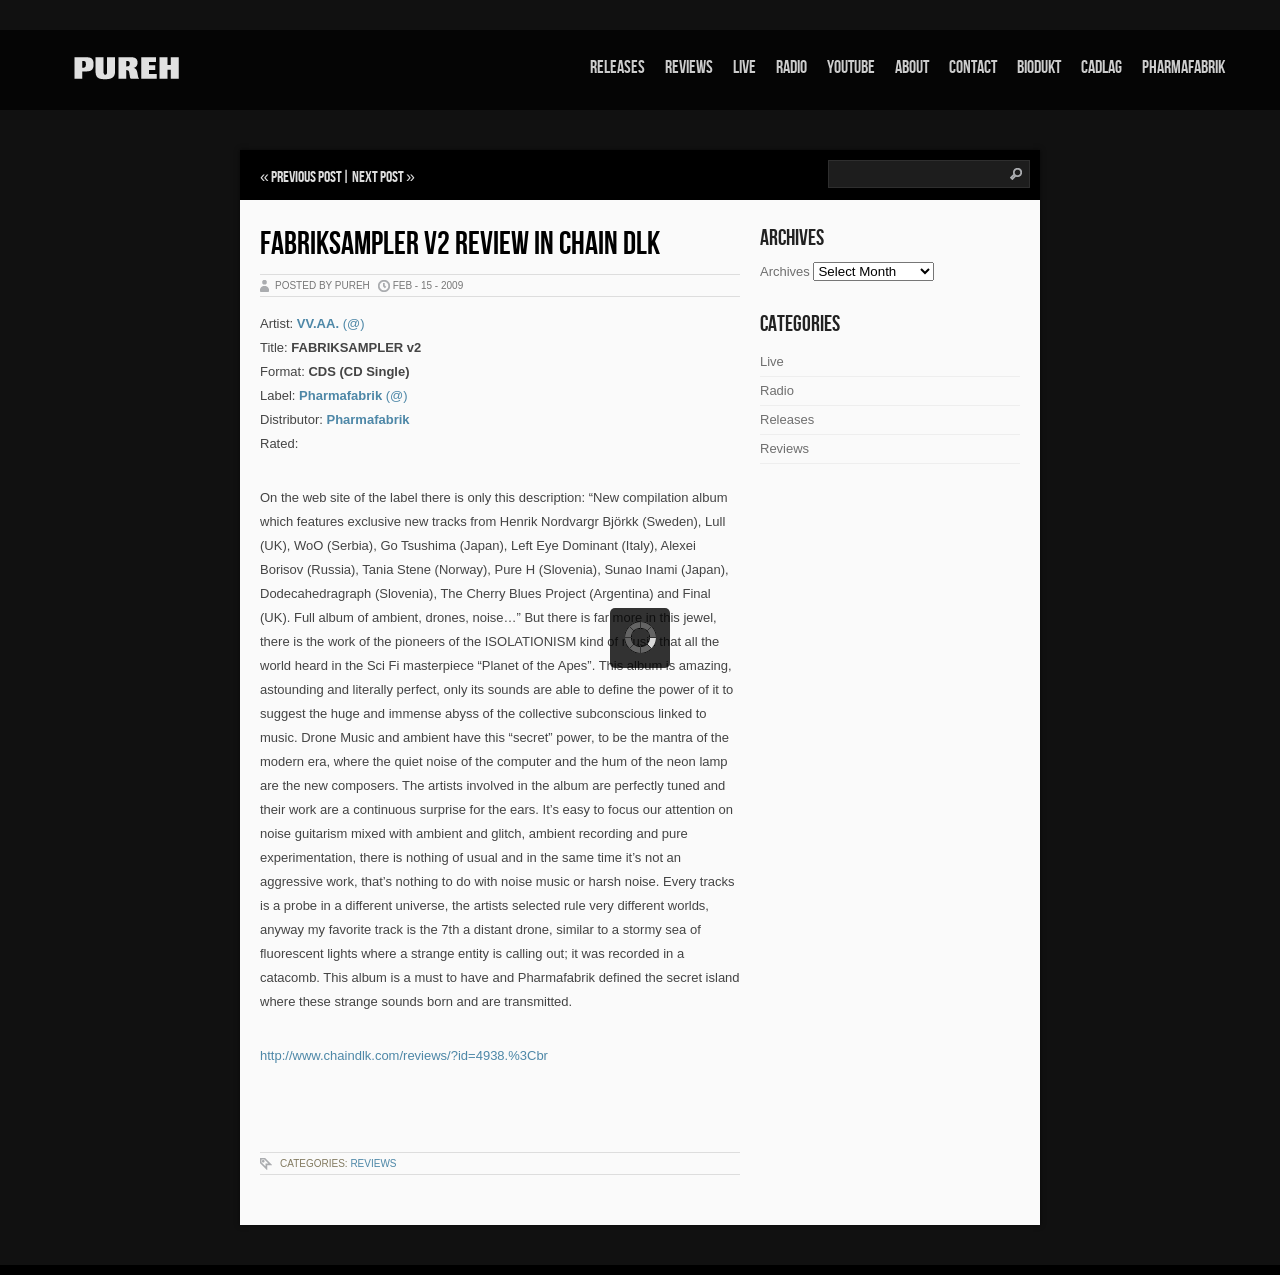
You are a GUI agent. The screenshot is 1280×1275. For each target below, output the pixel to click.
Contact (973, 67)
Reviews (689, 67)
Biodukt (1039, 67)
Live (744, 67)
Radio (791, 67)
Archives (785, 271)
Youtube (851, 67)
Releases (617, 67)
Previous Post (306, 177)
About (912, 67)
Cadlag (1101, 67)
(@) (354, 323)
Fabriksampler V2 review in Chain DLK (460, 244)
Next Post (378, 177)
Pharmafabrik (1183, 67)
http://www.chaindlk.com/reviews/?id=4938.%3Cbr (404, 1055)
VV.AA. (318, 323)
